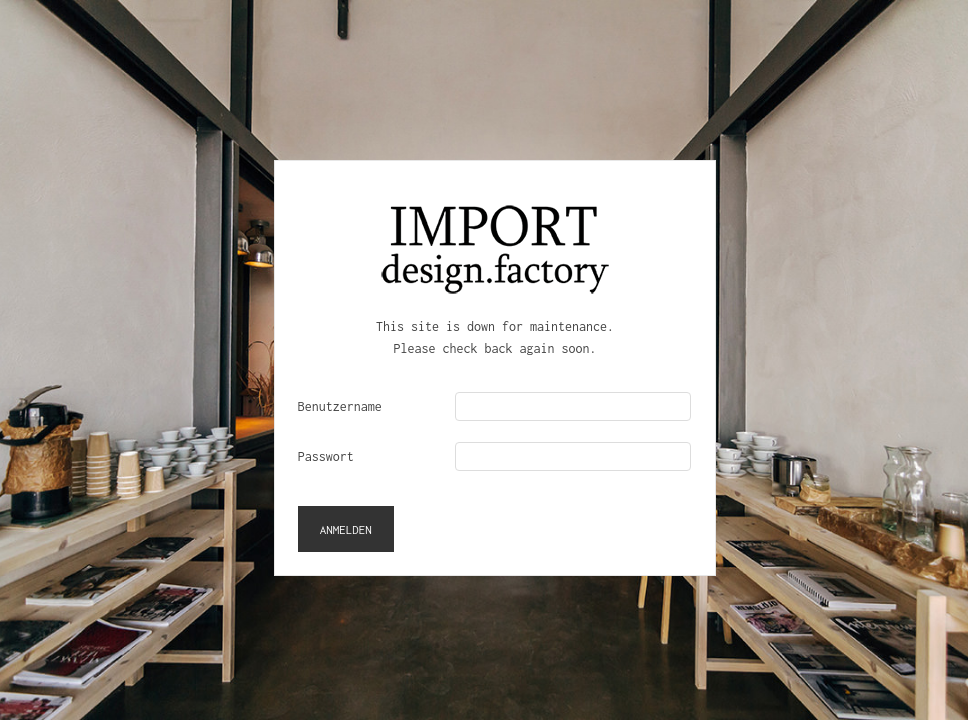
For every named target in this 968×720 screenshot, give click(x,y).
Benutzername (340, 406)
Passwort (326, 456)
